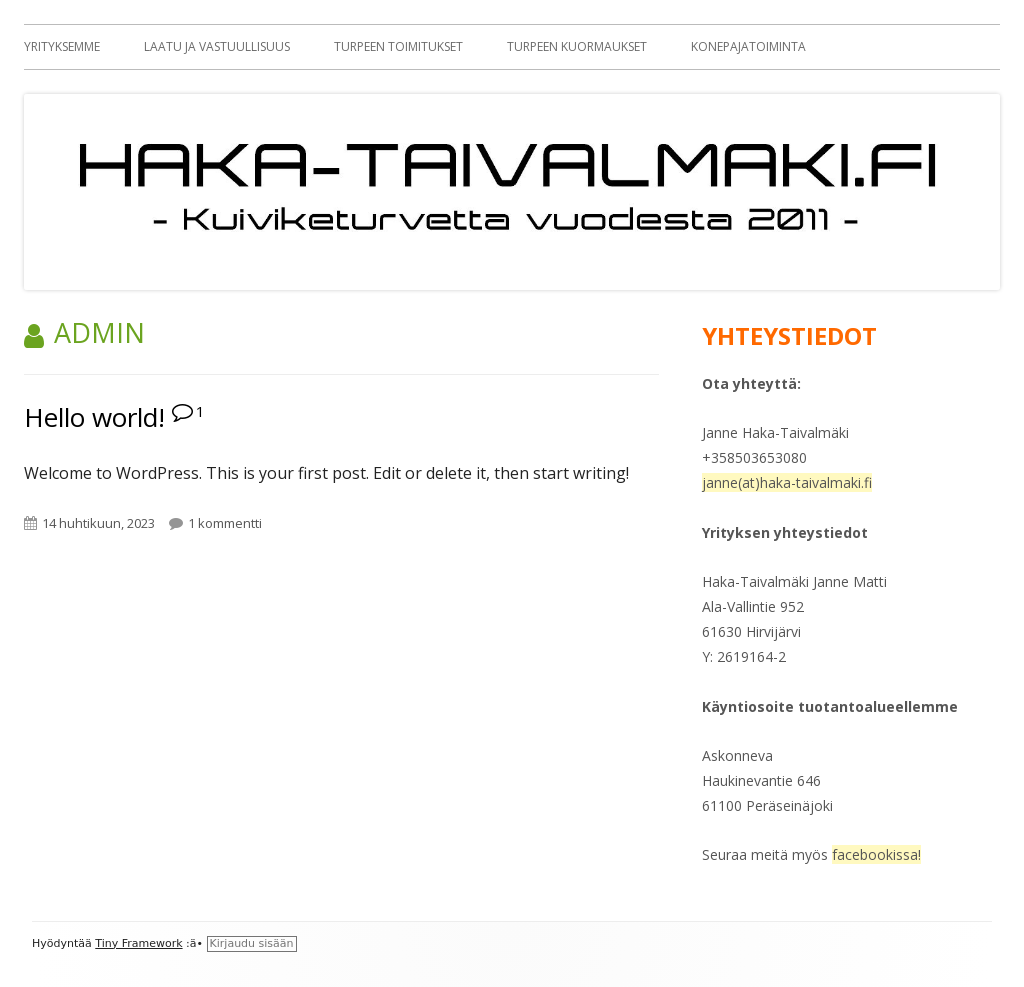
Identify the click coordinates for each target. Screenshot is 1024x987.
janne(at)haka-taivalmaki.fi (787, 482)
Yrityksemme (62, 46)
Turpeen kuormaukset (577, 46)
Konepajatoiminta (748, 46)
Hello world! (94, 417)
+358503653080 (754, 457)
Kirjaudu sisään (252, 943)
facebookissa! (876, 854)
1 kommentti (225, 523)
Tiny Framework (138, 943)
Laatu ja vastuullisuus (217, 46)
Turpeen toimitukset (398, 46)
